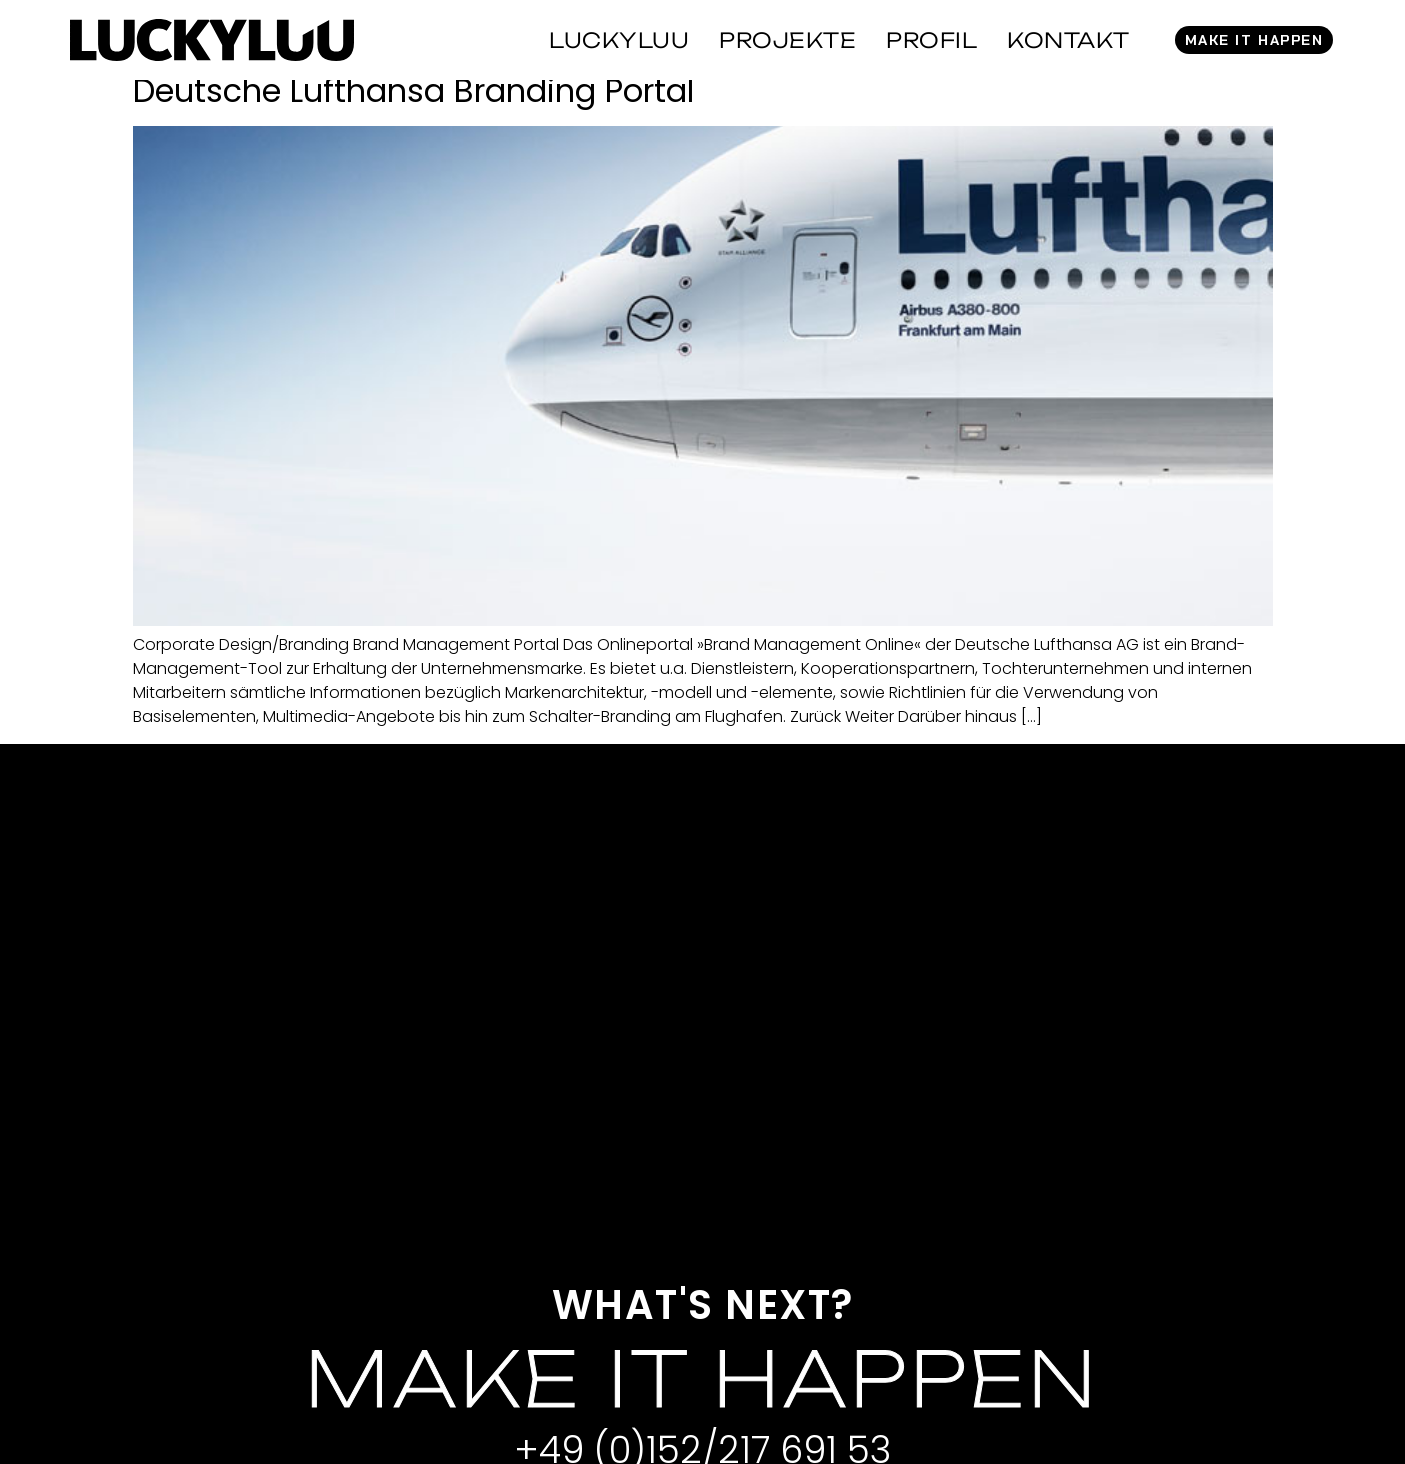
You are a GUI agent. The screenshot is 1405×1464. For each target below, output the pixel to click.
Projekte (787, 40)
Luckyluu (619, 40)
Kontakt (1068, 40)
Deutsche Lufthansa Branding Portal (413, 90)
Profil (931, 40)
